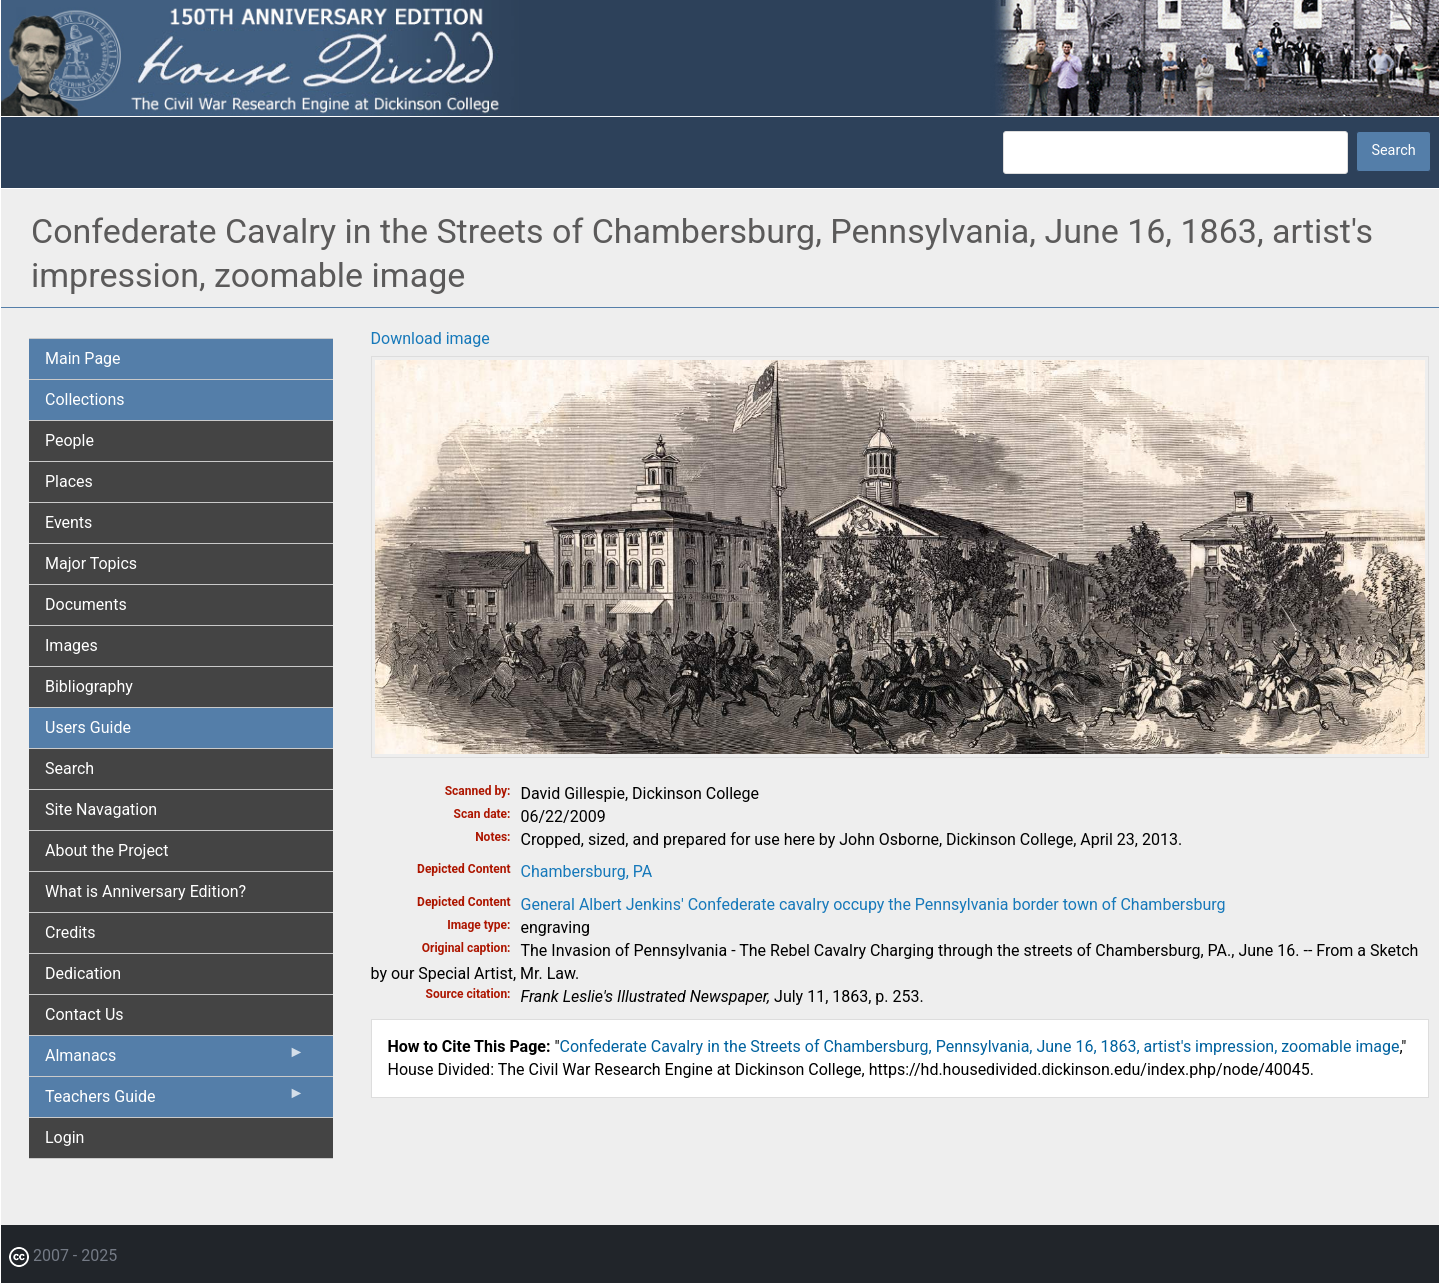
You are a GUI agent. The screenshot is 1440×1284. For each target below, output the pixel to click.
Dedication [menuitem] (83, 973)
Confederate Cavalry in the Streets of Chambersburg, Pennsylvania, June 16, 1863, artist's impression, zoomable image (980, 1046)
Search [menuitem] (69, 768)
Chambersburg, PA (587, 871)
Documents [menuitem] (86, 604)
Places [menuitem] (69, 481)
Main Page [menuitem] (83, 358)
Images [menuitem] (71, 645)
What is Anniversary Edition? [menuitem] (145, 891)
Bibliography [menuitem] (89, 686)
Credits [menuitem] (70, 932)
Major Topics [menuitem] (91, 563)
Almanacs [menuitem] (175, 1060)
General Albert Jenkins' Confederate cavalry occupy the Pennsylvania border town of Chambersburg (873, 904)
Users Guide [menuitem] (88, 727)
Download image (430, 338)
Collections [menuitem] (85, 399)
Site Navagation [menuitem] (101, 809)
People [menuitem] (69, 440)
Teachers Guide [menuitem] (175, 1101)
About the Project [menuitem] (106, 850)
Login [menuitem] (64, 1137)
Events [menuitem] (68, 522)
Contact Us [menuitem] (84, 1014)
